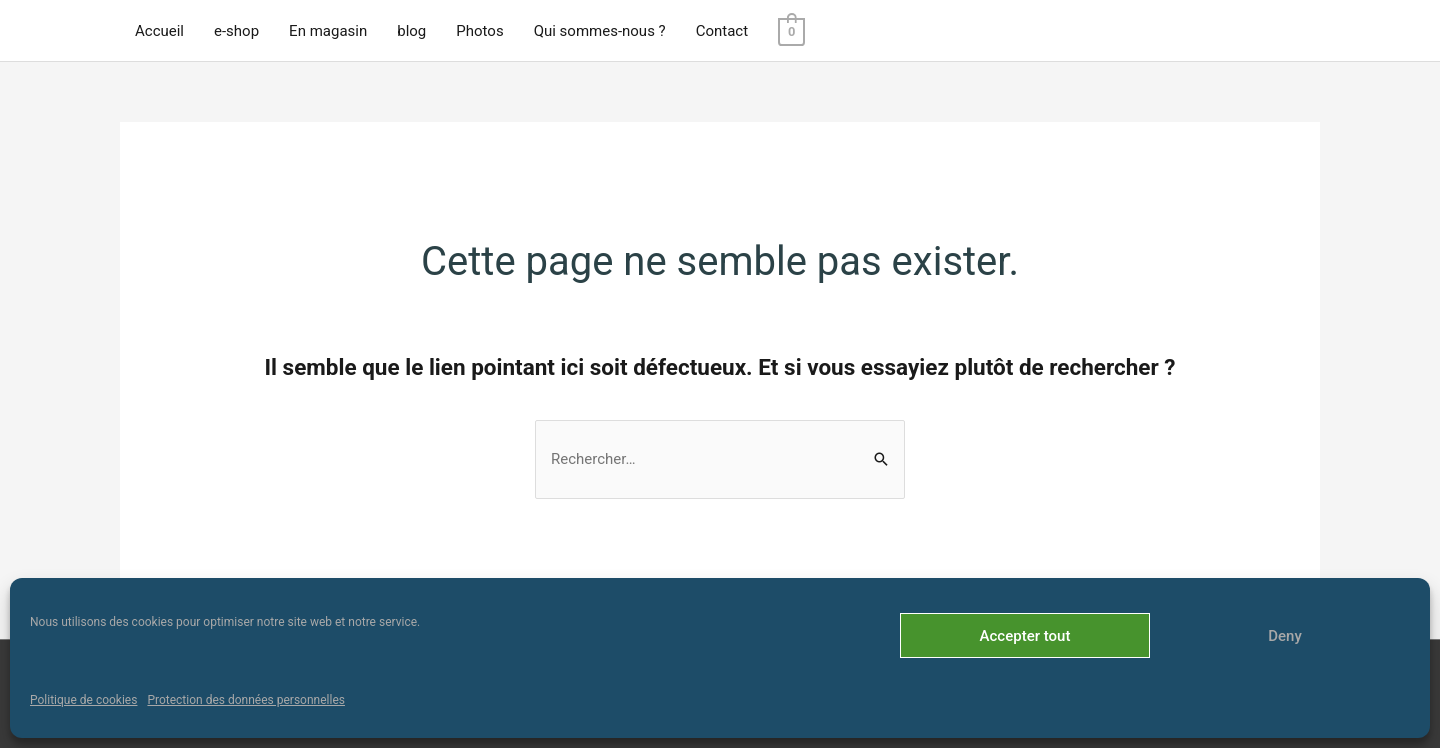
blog (411, 31)
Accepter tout (1025, 636)
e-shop (236, 31)
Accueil (159, 31)
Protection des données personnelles (246, 700)
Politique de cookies (83, 700)
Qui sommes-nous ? (600, 31)
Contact (722, 31)
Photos (479, 31)
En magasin (328, 31)
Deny (1285, 636)
